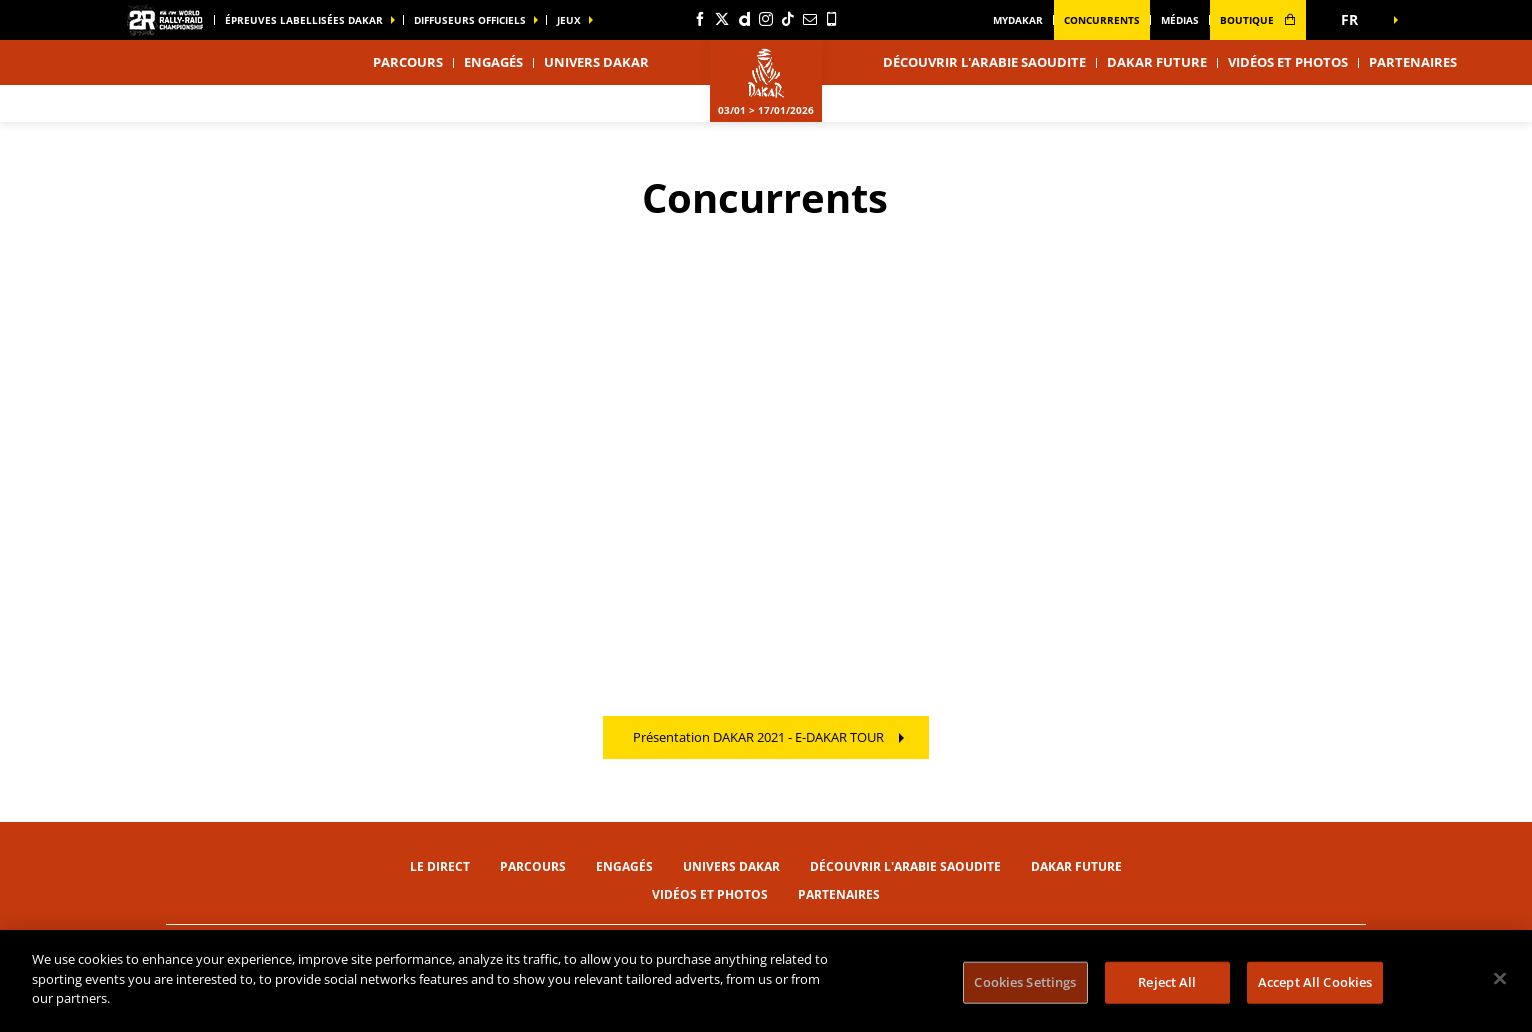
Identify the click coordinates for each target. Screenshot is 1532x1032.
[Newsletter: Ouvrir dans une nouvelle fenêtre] (810, 19)
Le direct (440, 866)
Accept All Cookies (1315, 982)
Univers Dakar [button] (596, 62)
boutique (1258, 20)
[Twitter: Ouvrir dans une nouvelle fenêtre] (722, 19)
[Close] (1500, 979)
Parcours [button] (408, 62)
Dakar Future (1157, 62)
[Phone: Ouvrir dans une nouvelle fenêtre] (832, 19)
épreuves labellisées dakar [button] (304, 20)
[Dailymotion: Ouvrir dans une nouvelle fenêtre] (744, 19)
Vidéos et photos (1288, 62)
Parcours (533, 866)
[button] (1356, 20)
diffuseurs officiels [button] (470, 20)
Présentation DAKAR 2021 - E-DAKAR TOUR (758, 737)
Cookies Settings (1025, 982)
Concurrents (1102, 20)
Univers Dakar (731, 866)
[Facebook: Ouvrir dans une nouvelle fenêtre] (700, 19)
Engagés (493, 62)
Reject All (1167, 982)
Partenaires (1413, 62)
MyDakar (1018, 20)
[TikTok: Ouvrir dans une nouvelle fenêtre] (788, 19)
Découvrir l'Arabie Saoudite (984, 62)
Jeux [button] (569, 20)
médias (1180, 20)
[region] (766, 981)
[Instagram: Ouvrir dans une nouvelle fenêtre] (766, 19)
